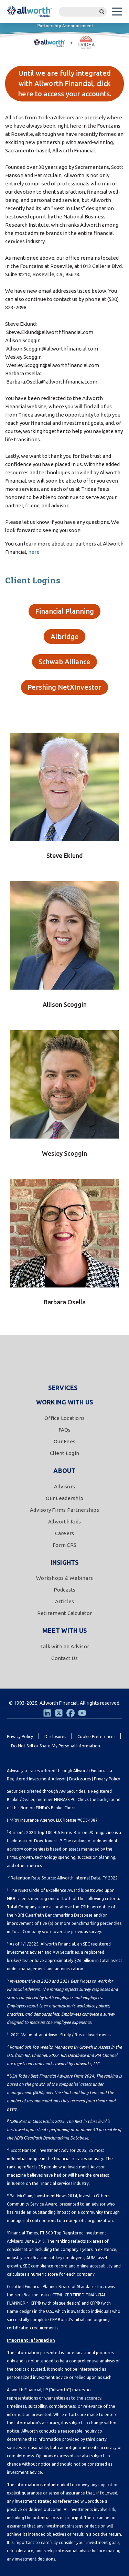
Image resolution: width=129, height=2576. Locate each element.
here (34, 552)
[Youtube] (82, 1713)
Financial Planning (64, 611)
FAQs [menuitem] (64, 1430)
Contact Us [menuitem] (64, 1658)
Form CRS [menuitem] (64, 1545)
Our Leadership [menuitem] (64, 1498)
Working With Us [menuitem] (64, 1402)
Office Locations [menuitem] (64, 1418)
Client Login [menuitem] (64, 1453)
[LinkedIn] (47, 1713)
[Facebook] (70, 1713)
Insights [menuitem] (65, 1562)
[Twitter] (59, 1713)
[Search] (83, 12)
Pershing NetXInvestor (64, 687)
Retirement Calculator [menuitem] (64, 1613)
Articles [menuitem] (64, 1601)
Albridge (65, 636)
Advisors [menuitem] (64, 1486)
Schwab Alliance (64, 662)
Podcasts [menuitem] (65, 1590)
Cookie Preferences (96, 1736)
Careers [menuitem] (64, 1533)
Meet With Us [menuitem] (64, 1630)
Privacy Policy (107, 1779)
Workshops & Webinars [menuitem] (64, 1578)
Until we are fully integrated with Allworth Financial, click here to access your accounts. (64, 83)
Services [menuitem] (63, 1387)
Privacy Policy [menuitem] (20, 1736)
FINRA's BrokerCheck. (56, 1808)
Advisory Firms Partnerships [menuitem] (64, 1510)
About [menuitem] (64, 1470)
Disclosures (80, 1779)
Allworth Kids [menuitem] (64, 1521)
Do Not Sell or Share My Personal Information (55, 1746)
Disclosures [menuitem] (55, 1736)
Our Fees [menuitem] (64, 1441)
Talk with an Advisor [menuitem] (64, 1646)
